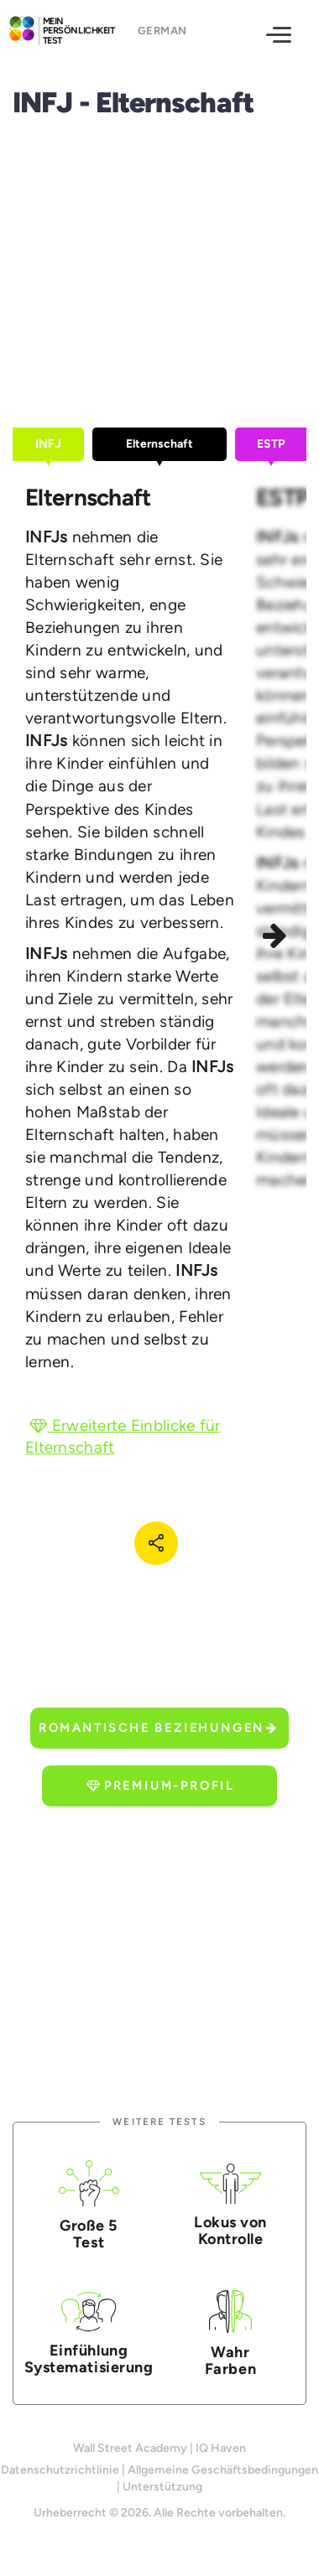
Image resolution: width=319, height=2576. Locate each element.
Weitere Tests (159, 2122)
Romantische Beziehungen (159, 1728)
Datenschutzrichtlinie (60, 2470)
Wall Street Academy (130, 2448)
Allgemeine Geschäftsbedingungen (223, 2470)
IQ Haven (221, 2448)
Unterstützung (162, 2487)
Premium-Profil (160, 1786)
